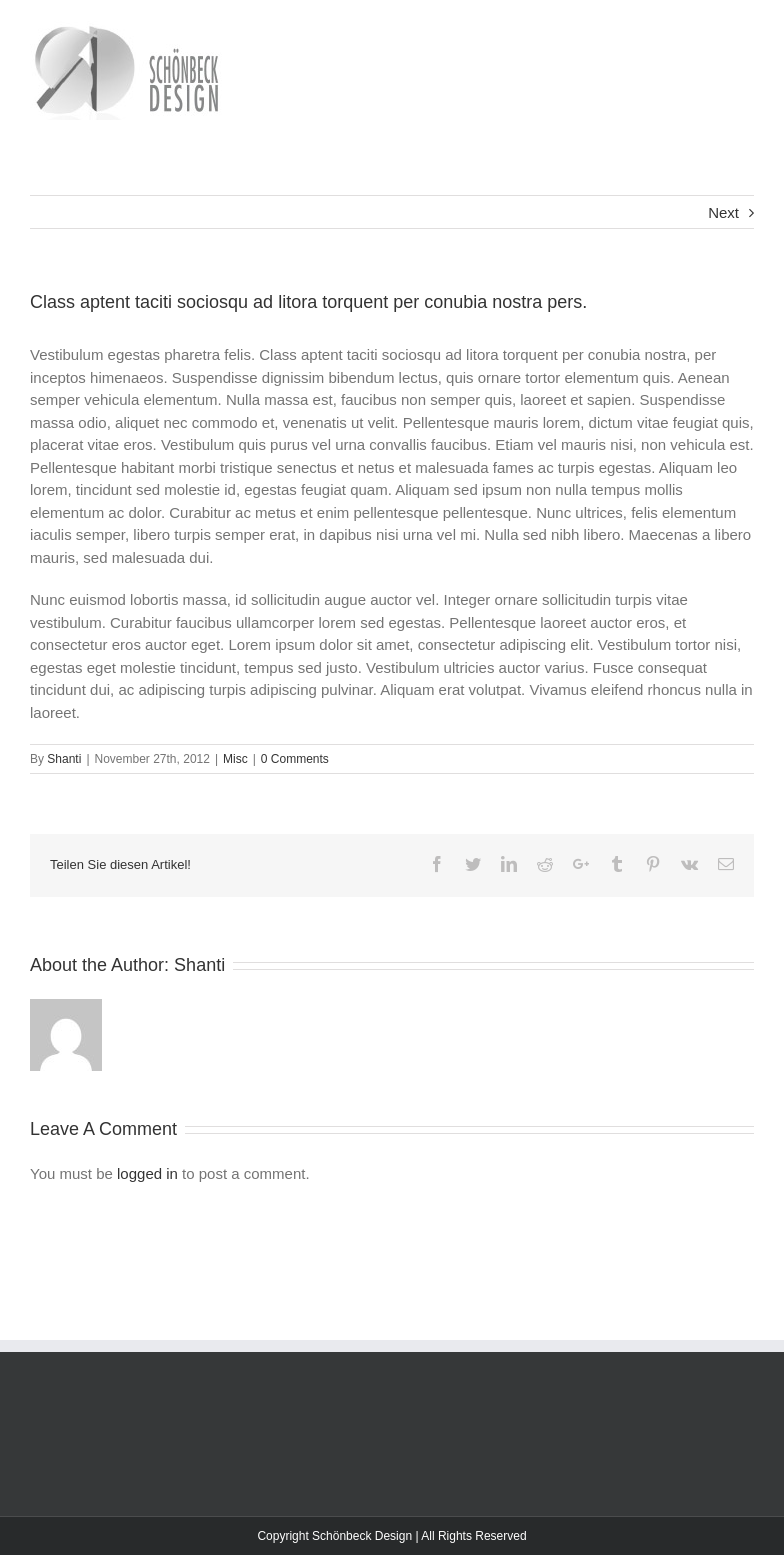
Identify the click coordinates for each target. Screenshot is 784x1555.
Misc (235, 759)
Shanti (64, 759)
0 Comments (295, 759)
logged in (147, 1173)
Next (723, 212)
